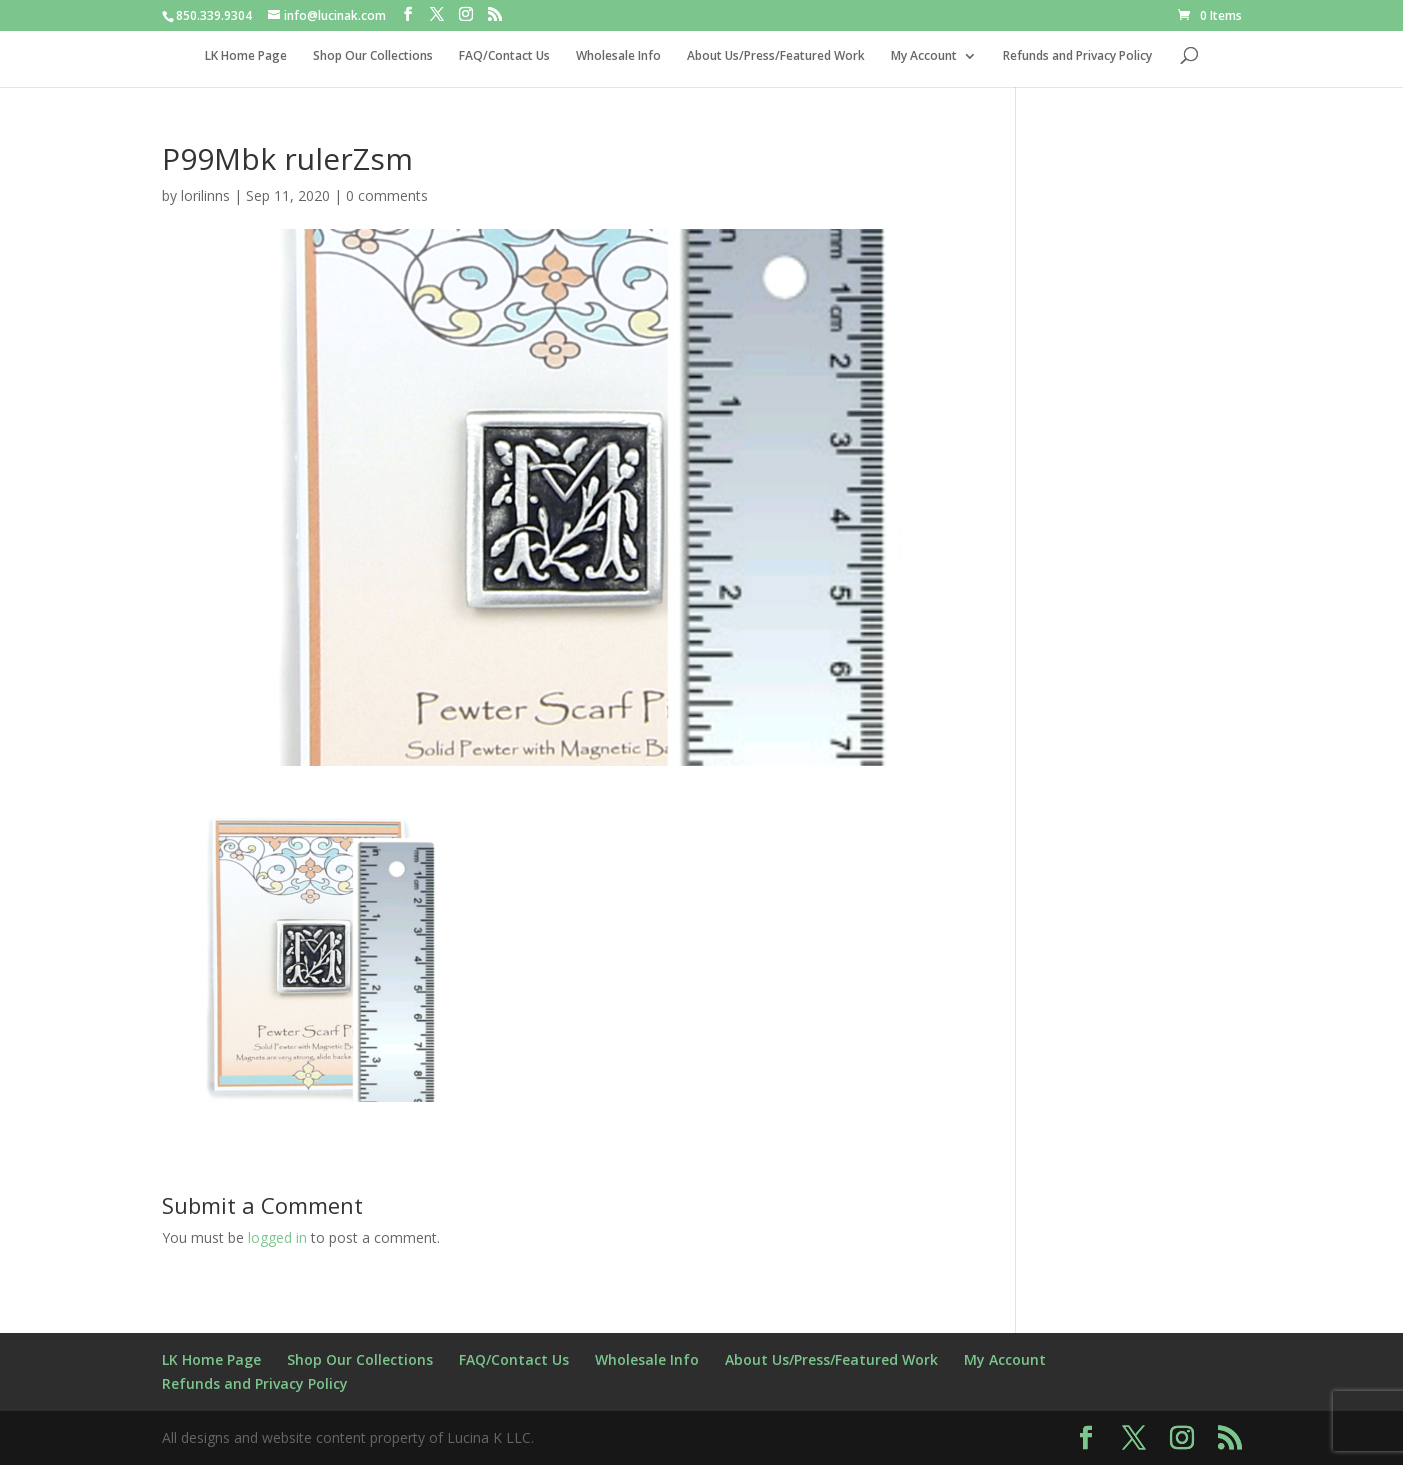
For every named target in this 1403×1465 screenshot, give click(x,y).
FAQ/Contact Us (504, 56)
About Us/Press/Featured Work (776, 56)
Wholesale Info (618, 56)
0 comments (387, 195)
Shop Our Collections (373, 56)
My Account (924, 56)
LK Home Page (246, 56)
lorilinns (205, 195)
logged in (277, 1237)
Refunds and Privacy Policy (1077, 56)
